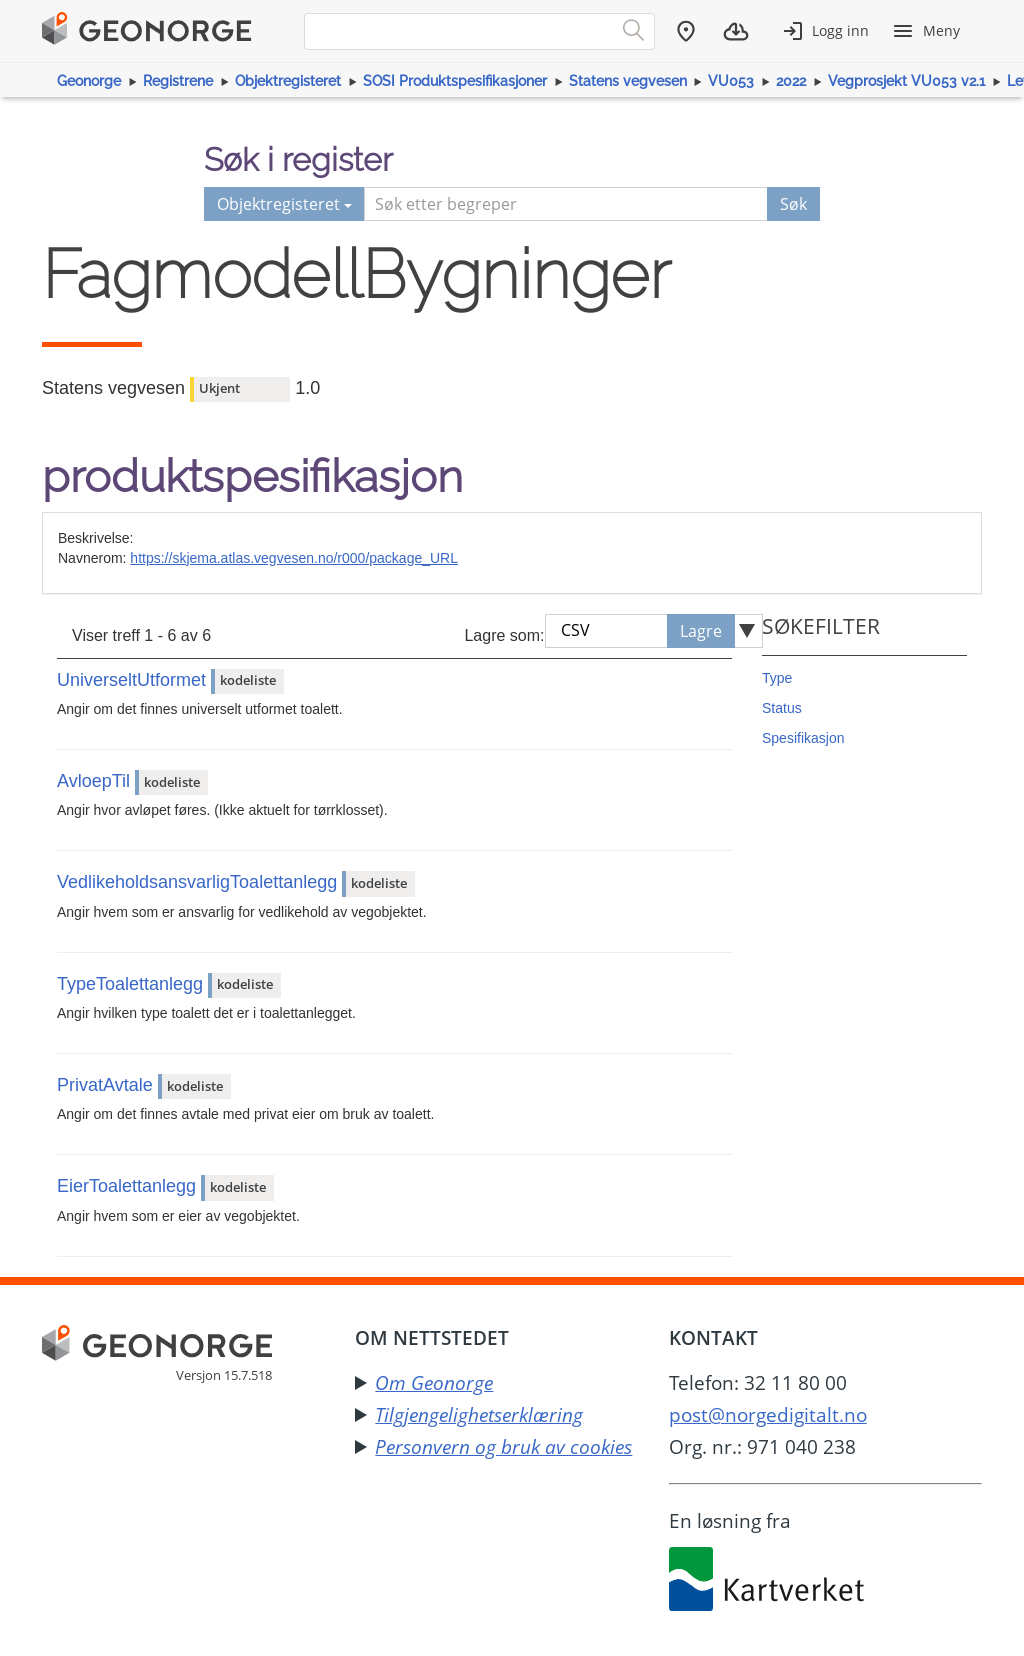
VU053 (731, 81)
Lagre (701, 631)
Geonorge (89, 81)
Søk (793, 204)
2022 (791, 81)
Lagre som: (504, 635)
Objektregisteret (288, 81)
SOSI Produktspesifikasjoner (455, 81)
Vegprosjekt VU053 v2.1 (906, 81)
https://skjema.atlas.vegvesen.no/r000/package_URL (294, 558)
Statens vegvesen (628, 81)
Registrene (178, 81)
